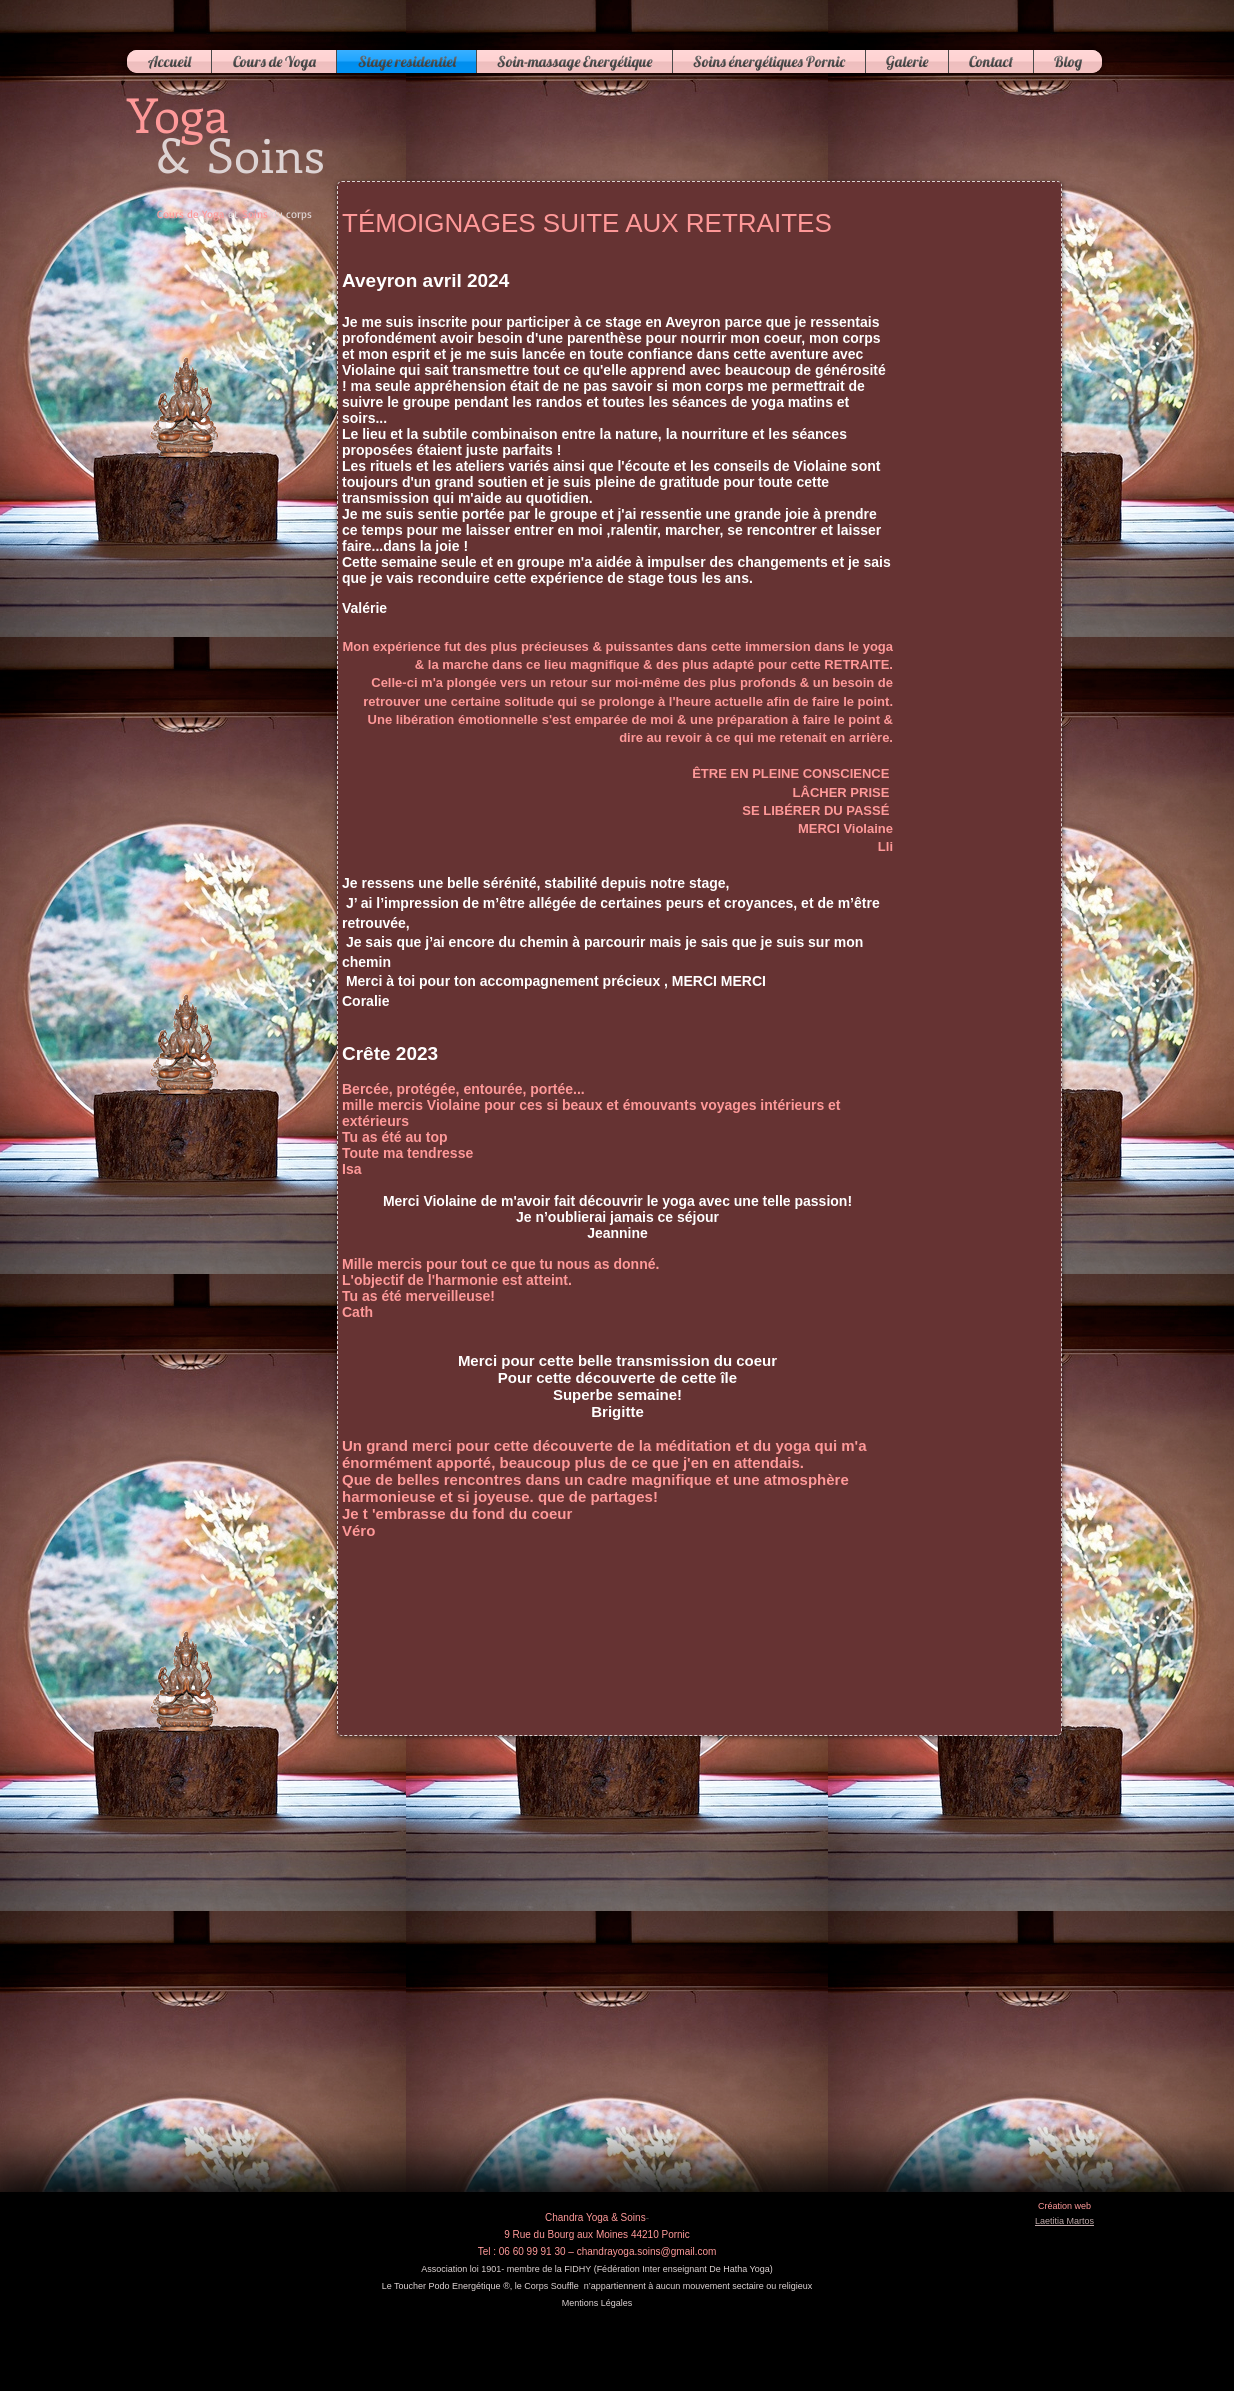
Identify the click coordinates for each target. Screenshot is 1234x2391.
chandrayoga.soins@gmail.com (647, 2251)
